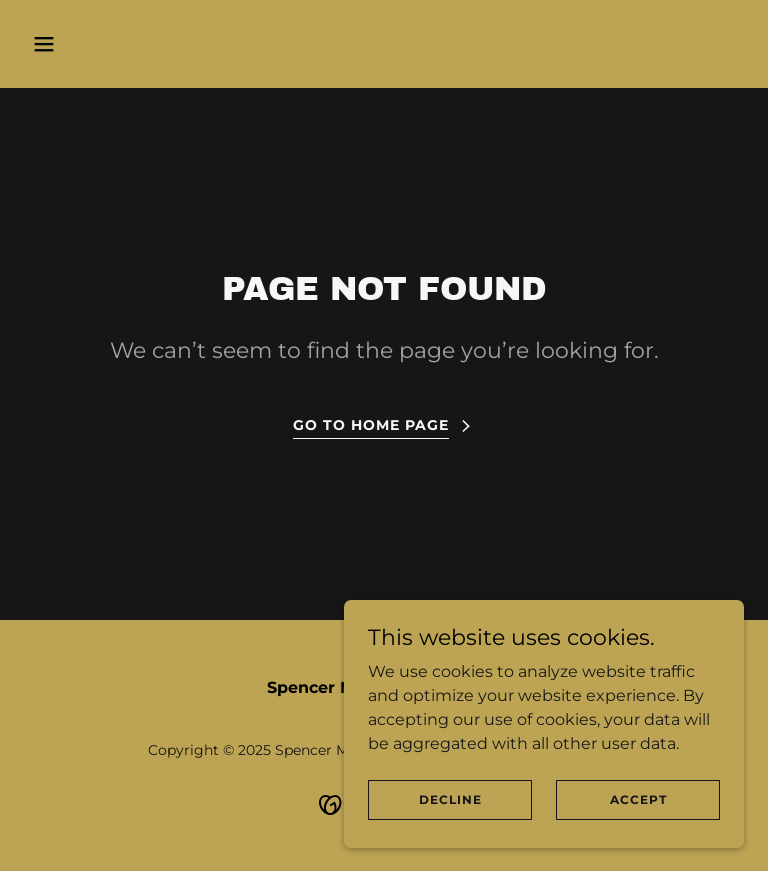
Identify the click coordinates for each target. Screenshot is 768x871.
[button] (106, 44)
